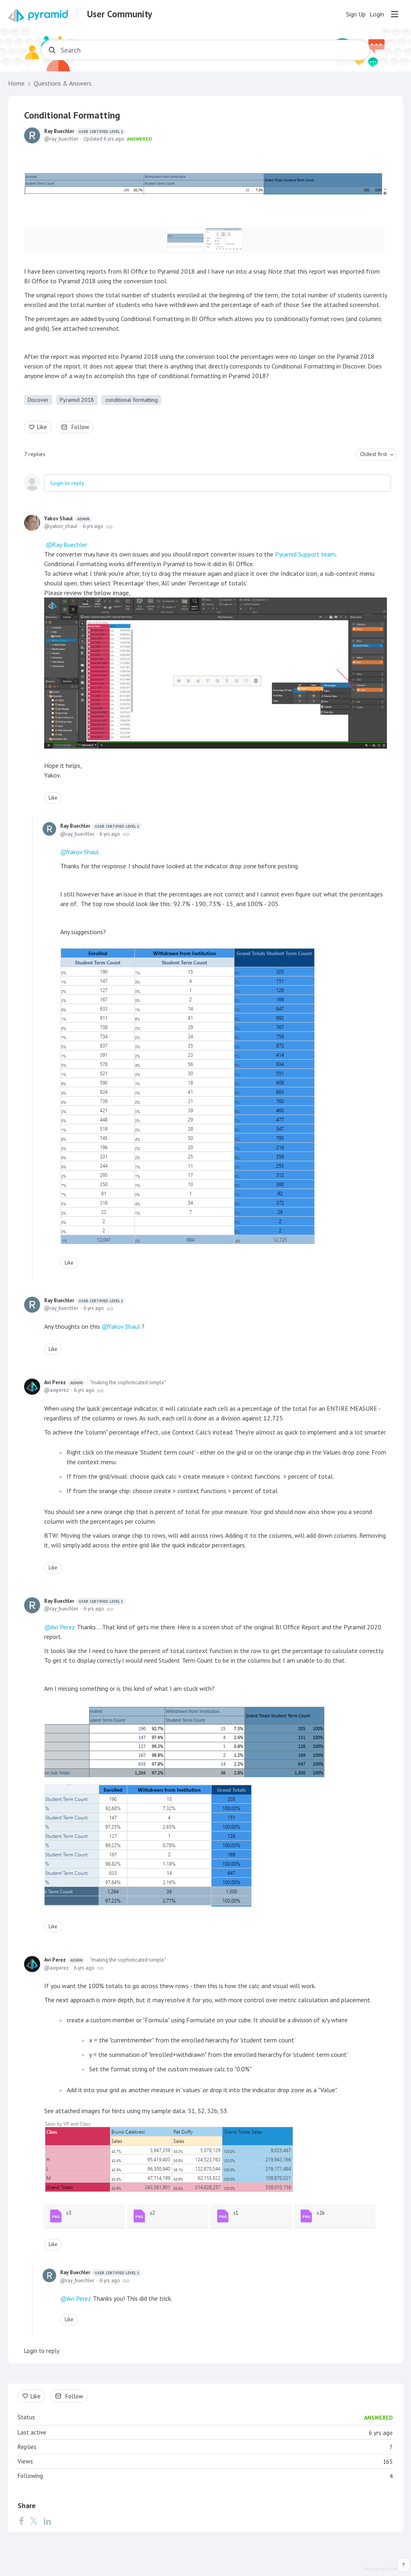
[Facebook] (21, 2521)
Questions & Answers (63, 83)
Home (16, 83)
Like (42, 427)
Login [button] (377, 14)
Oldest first (373, 454)
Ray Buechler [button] (69, 544)
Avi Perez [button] (63, 1627)
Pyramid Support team (305, 554)
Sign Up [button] (356, 14)
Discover (38, 399)
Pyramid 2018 (77, 399)
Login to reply (67, 483)
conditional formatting (131, 399)
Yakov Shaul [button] (124, 1326)
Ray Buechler (85, 131)
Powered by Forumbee (383, 2569)
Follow (80, 427)
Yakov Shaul (68, 518)
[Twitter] (34, 2521)
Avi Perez (64, 1382)
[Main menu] (394, 14)
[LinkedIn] (47, 2521)
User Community (119, 14)
